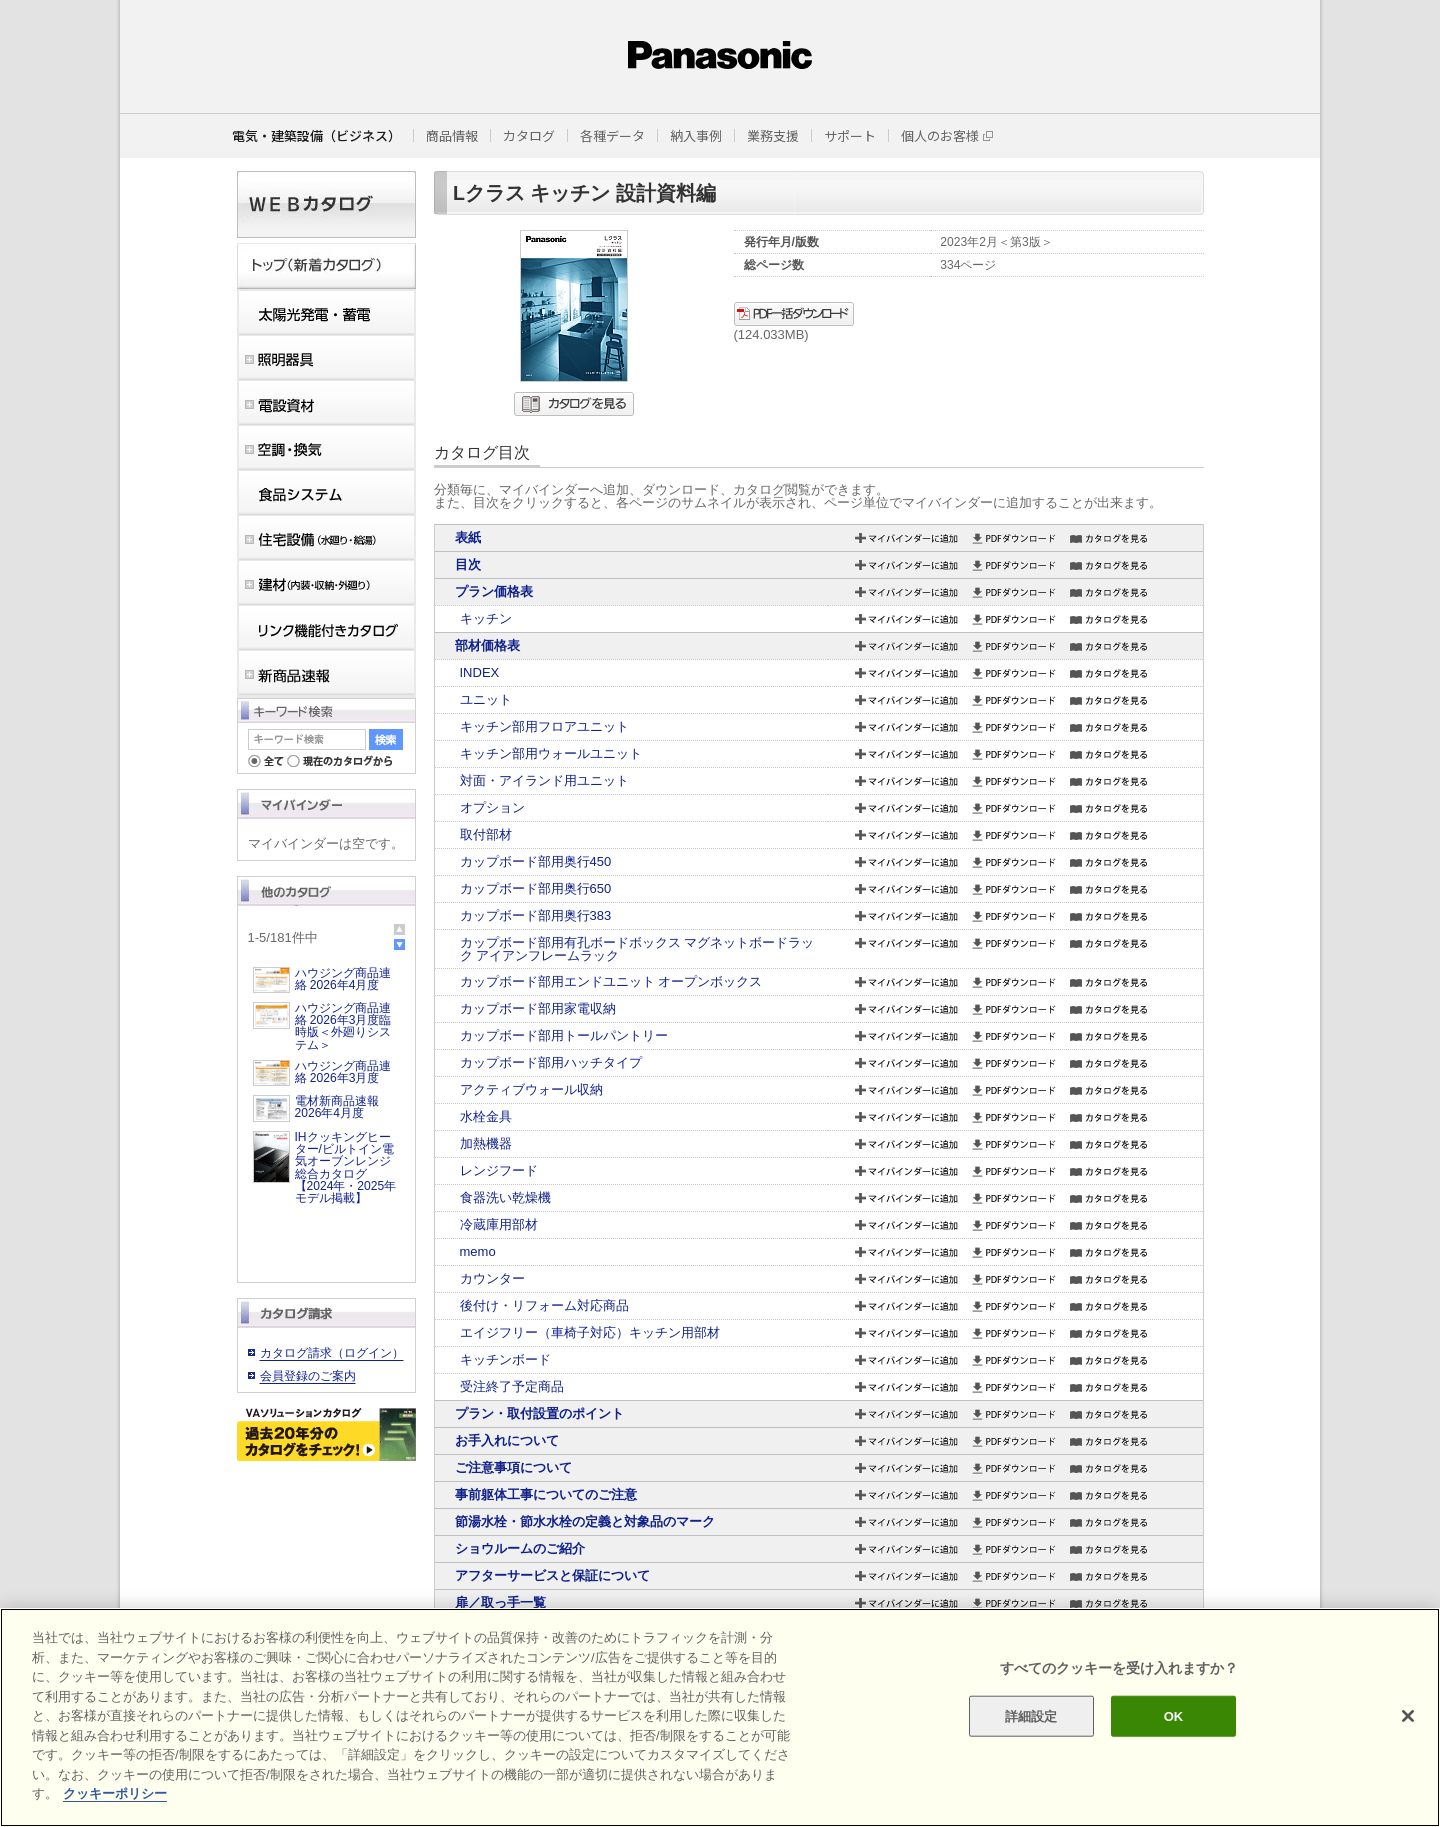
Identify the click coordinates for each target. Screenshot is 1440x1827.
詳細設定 (1031, 1715)
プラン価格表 (494, 591)
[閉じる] (1408, 1716)
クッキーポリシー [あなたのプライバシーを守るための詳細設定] (115, 1793)
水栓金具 (486, 1116)
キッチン (486, 618)
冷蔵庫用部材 (499, 1224)
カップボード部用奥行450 (536, 861)
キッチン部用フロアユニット (544, 726)
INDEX (480, 672)
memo (478, 1251)
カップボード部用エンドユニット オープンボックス (611, 981)
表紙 (468, 537)
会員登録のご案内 (308, 1376)
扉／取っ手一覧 (500, 1602)
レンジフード (499, 1170)
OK (1174, 1715)
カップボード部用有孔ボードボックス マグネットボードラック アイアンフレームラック (637, 949)
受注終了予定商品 (512, 1386)
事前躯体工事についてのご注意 (546, 1494)
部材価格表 (487, 645)
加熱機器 (486, 1143)
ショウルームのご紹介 (520, 1548)
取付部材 (486, 834)
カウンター (492, 1278)
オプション (492, 807)
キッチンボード (505, 1359)
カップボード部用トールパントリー (564, 1035)
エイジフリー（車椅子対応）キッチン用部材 (590, 1332)
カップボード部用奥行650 (536, 888)
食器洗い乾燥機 (505, 1197)
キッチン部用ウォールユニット (551, 753)
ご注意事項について (513, 1467)
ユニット (486, 699)
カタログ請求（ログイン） (332, 1353)
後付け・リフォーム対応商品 (544, 1305)
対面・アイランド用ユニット (544, 780)
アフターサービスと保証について (552, 1575)
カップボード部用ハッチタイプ (551, 1062)
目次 (468, 564)
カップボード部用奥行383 (536, 915)
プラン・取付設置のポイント (539, 1413)
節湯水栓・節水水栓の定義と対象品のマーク (585, 1521)
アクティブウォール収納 (531, 1089)
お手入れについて (507, 1440)
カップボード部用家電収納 (538, 1008)
